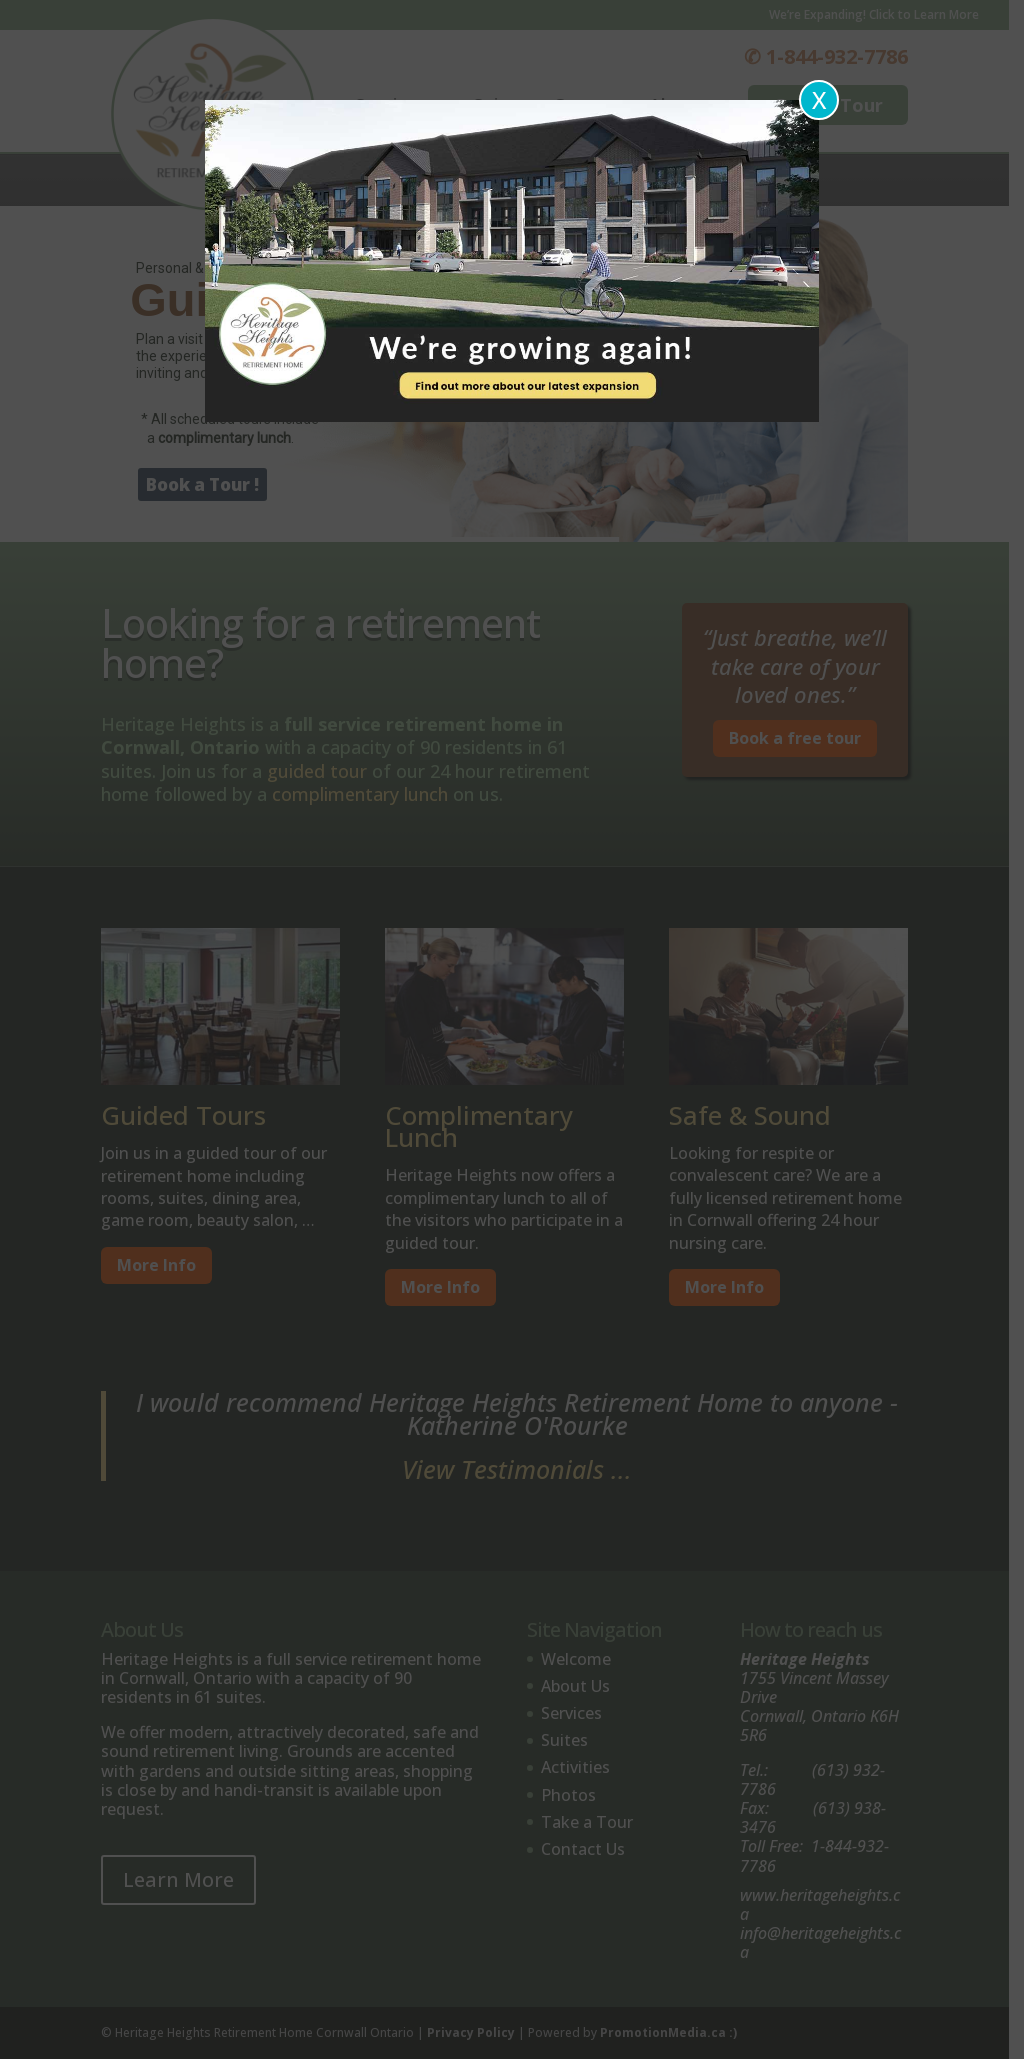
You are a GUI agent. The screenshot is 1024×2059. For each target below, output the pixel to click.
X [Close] (819, 99)
